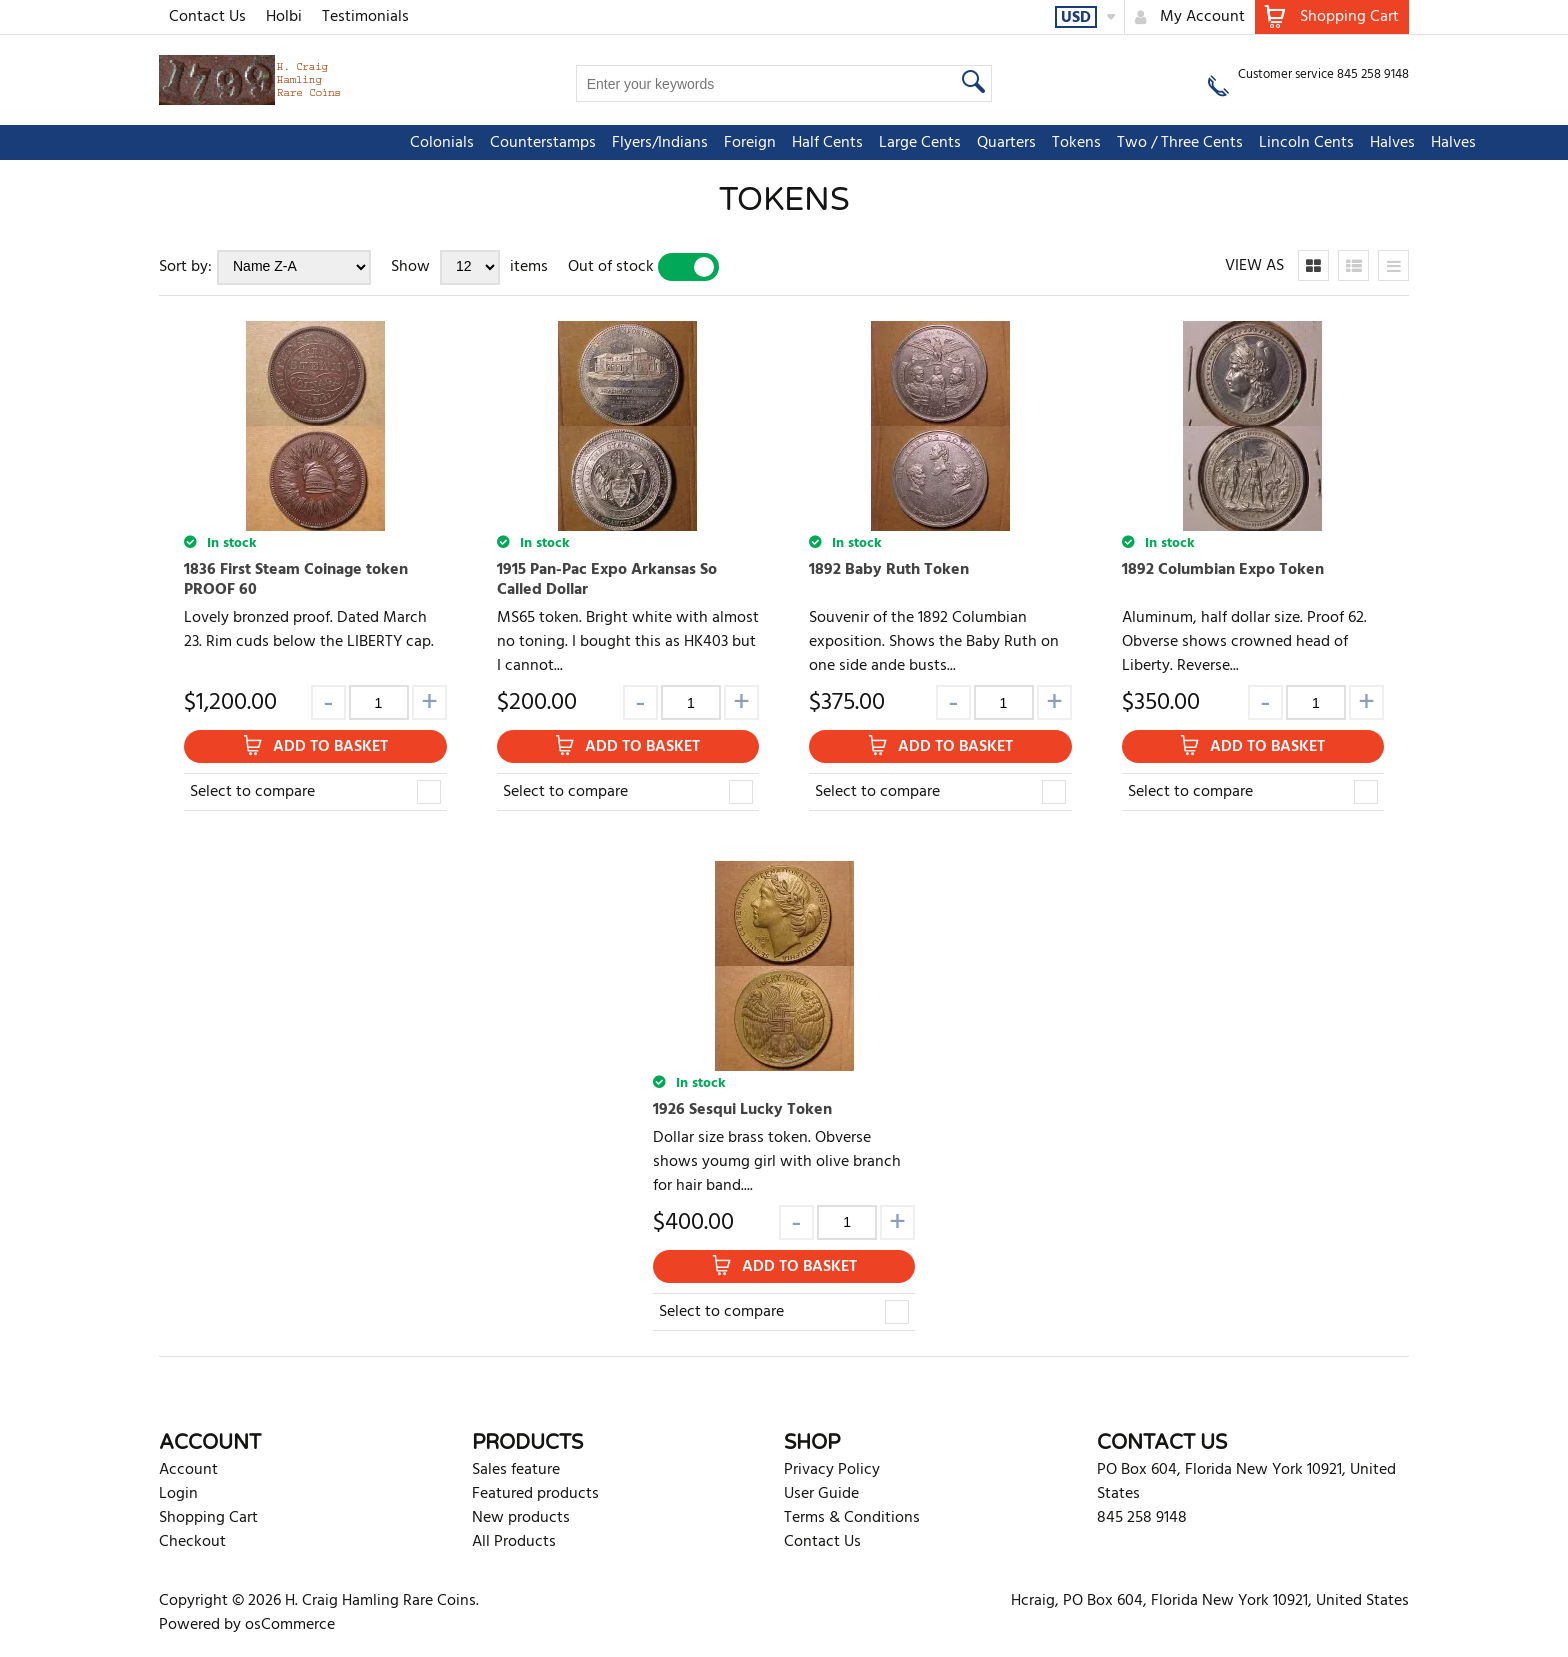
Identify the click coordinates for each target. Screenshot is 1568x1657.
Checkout (192, 1542)
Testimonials (365, 17)
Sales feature (516, 1470)
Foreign (591, 143)
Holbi (284, 17)
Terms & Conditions (852, 1518)
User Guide (821, 1494)
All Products (514, 1542)
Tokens (917, 143)
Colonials (283, 143)
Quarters (847, 143)
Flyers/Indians (501, 143)
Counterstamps (384, 143)
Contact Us (207, 17)
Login (178, 1494)
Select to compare (252, 792)
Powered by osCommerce (247, 1625)
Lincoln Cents (1147, 143)
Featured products (535, 1494)
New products (521, 1518)
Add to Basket (330, 747)
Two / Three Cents (1021, 143)
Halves (1233, 143)
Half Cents (668, 143)
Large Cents (761, 143)
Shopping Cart (208, 1518)
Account (188, 1470)
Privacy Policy (832, 1470)
